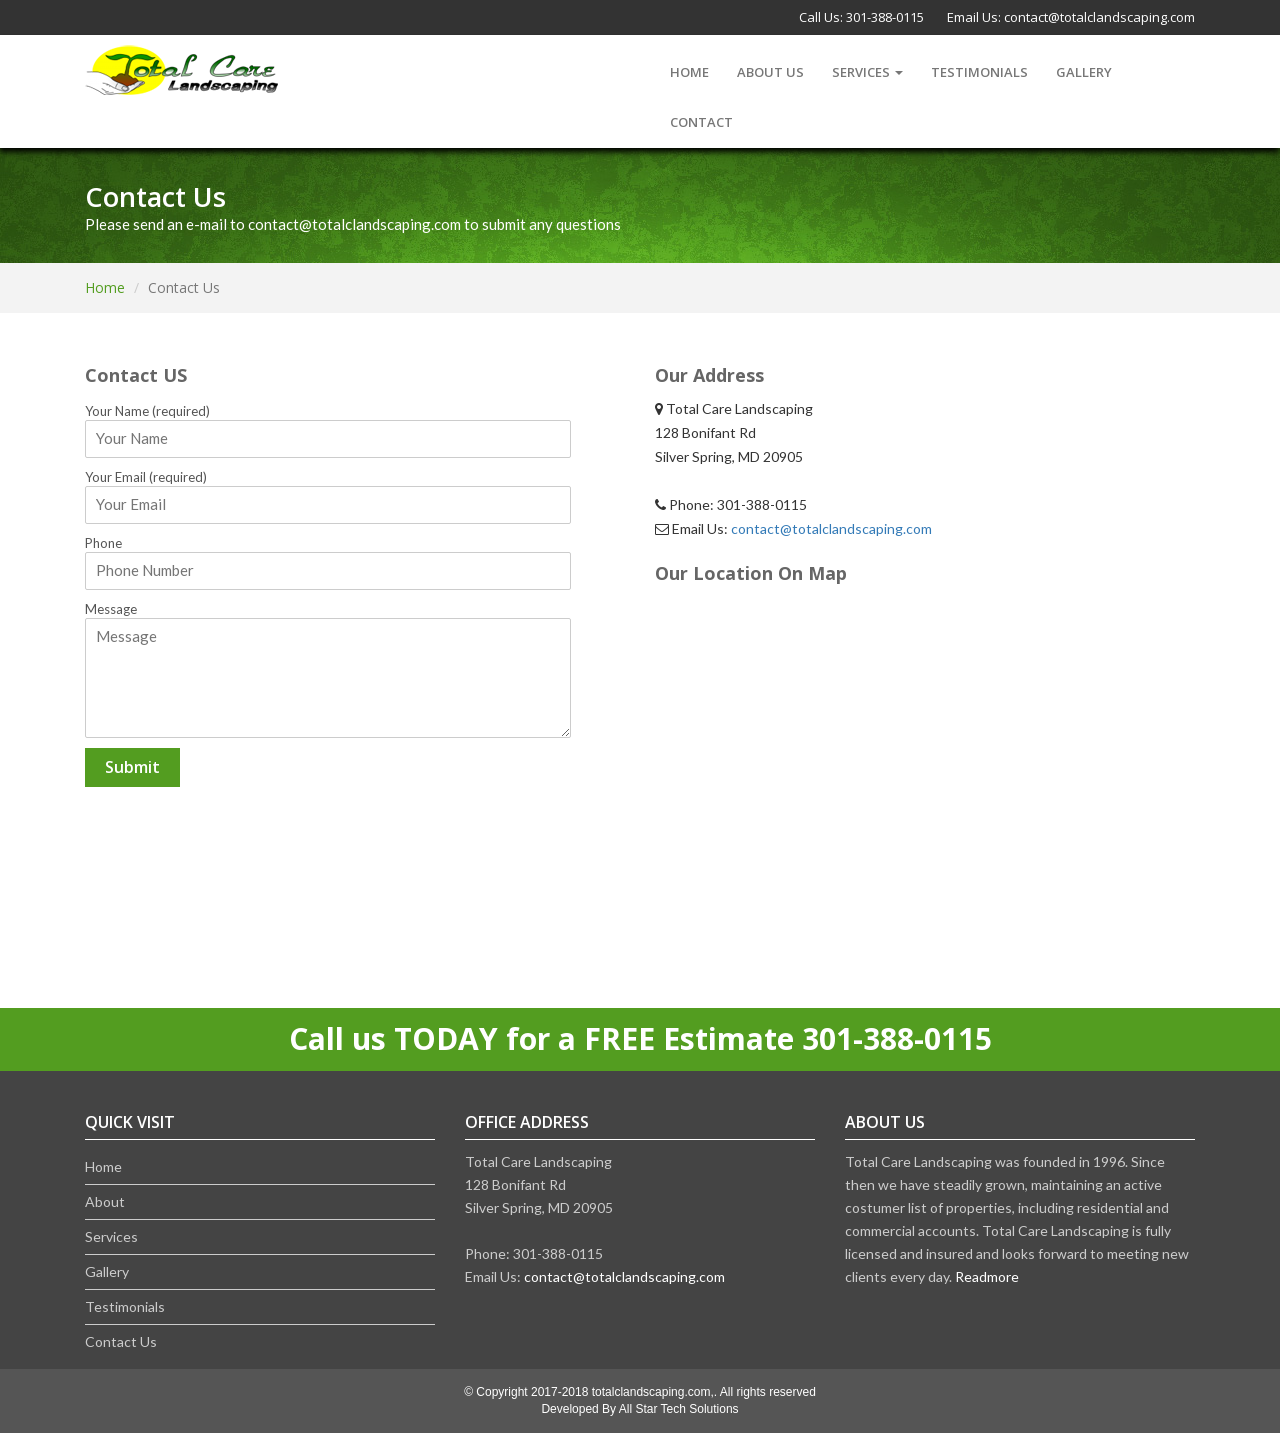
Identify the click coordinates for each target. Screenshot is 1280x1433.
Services (867, 72)
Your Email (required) (146, 477)
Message (111, 609)
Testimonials (979, 72)
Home (689, 72)
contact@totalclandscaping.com (1099, 17)
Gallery (1084, 72)
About (105, 1201)
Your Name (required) (147, 411)
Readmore (987, 1276)
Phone (103, 543)
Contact (701, 122)
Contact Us (121, 1341)
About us (770, 72)
